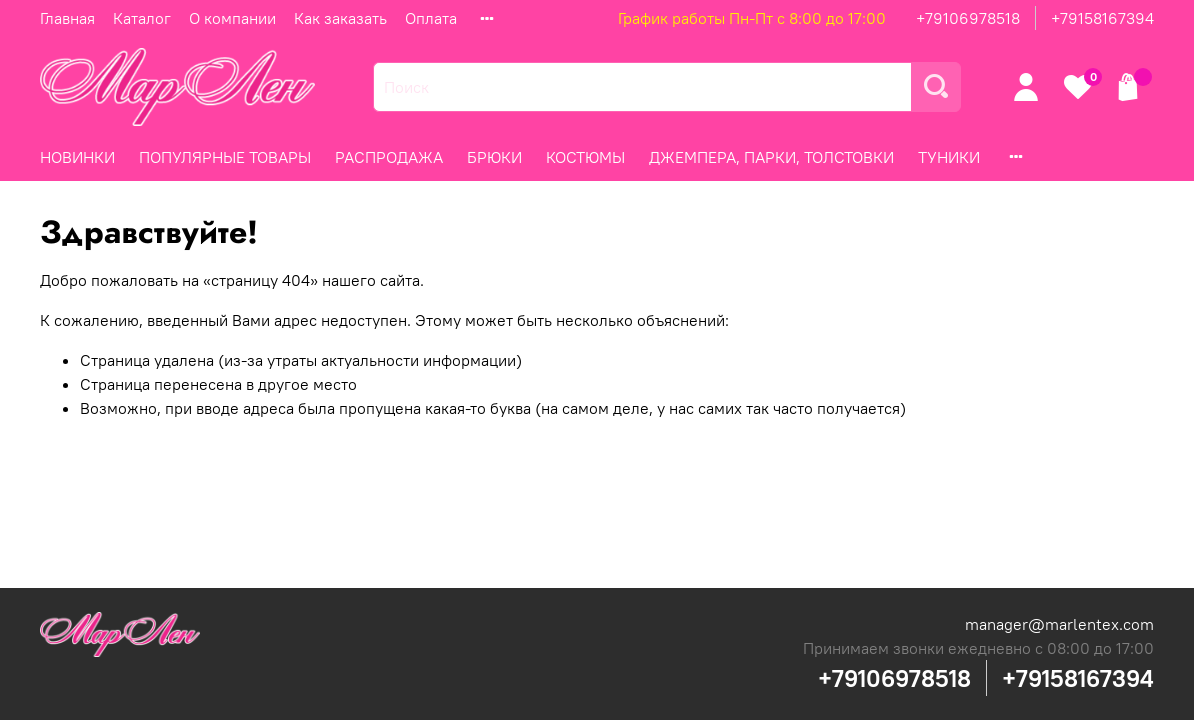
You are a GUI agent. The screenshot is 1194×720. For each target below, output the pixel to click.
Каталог (142, 18)
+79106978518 (968, 18)
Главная (67, 18)
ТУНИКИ (949, 157)
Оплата (431, 18)
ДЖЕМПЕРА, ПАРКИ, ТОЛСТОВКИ (771, 157)
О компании (232, 18)
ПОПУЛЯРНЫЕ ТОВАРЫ (225, 157)
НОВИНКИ (77, 157)
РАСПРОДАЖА (389, 157)
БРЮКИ (494, 157)
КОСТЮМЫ (585, 157)
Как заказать (340, 18)
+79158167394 (1102, 18)
